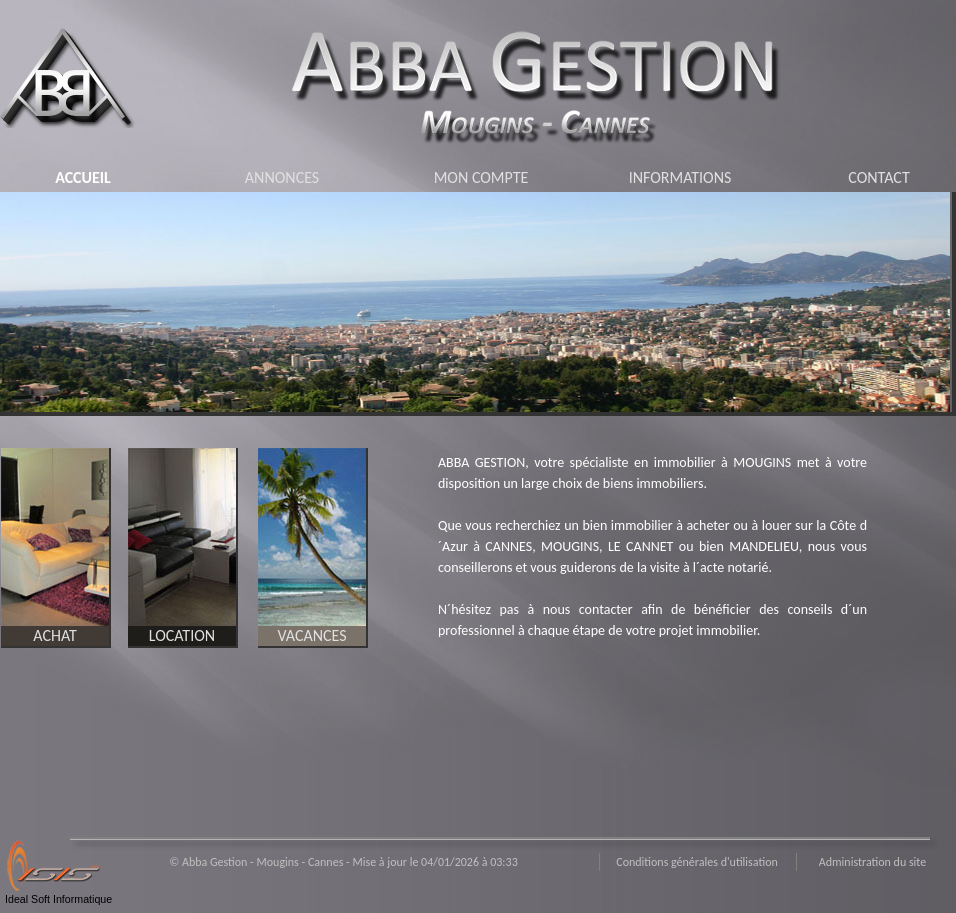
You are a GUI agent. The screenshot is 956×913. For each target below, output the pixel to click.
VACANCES (311, 635)
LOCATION (182, 635)
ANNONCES (282, 177)
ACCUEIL (83, 177)
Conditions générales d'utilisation (697, 862)
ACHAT (54, 635)
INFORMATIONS (680, 177)
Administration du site (872, 862)
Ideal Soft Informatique (58, 899)
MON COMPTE (481, 177)
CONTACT (878, 177)
